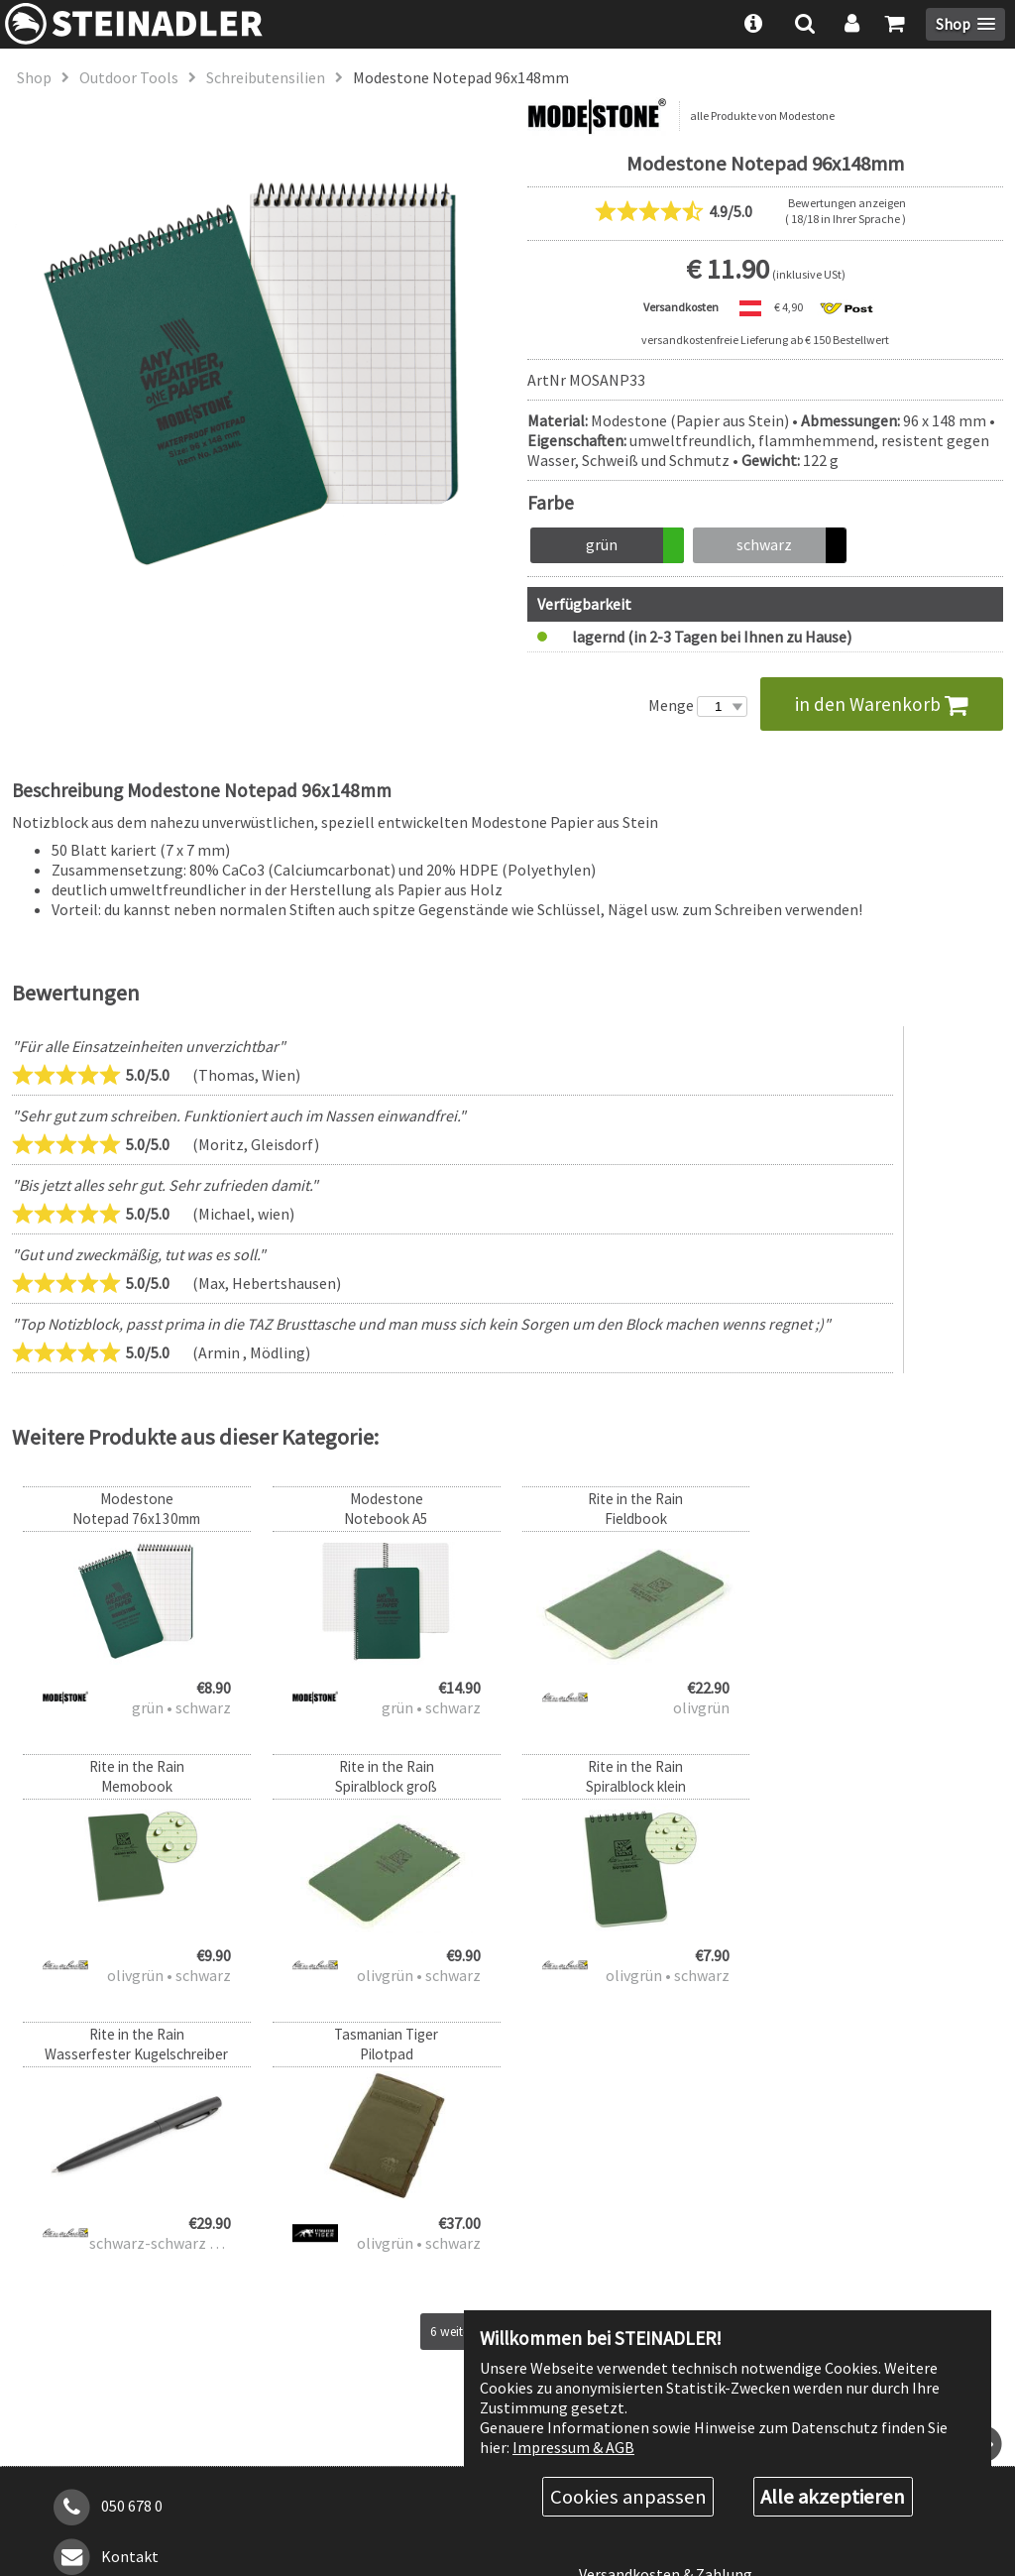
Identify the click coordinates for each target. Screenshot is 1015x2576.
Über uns (608, 2236)
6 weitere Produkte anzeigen (507, 2063)
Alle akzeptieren (832, 2497)
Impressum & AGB (573, 2446)
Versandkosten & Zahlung (665, 2306)
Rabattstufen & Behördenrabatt (689, 2271)
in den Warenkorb (881, 704)
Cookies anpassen (628, 2497)
